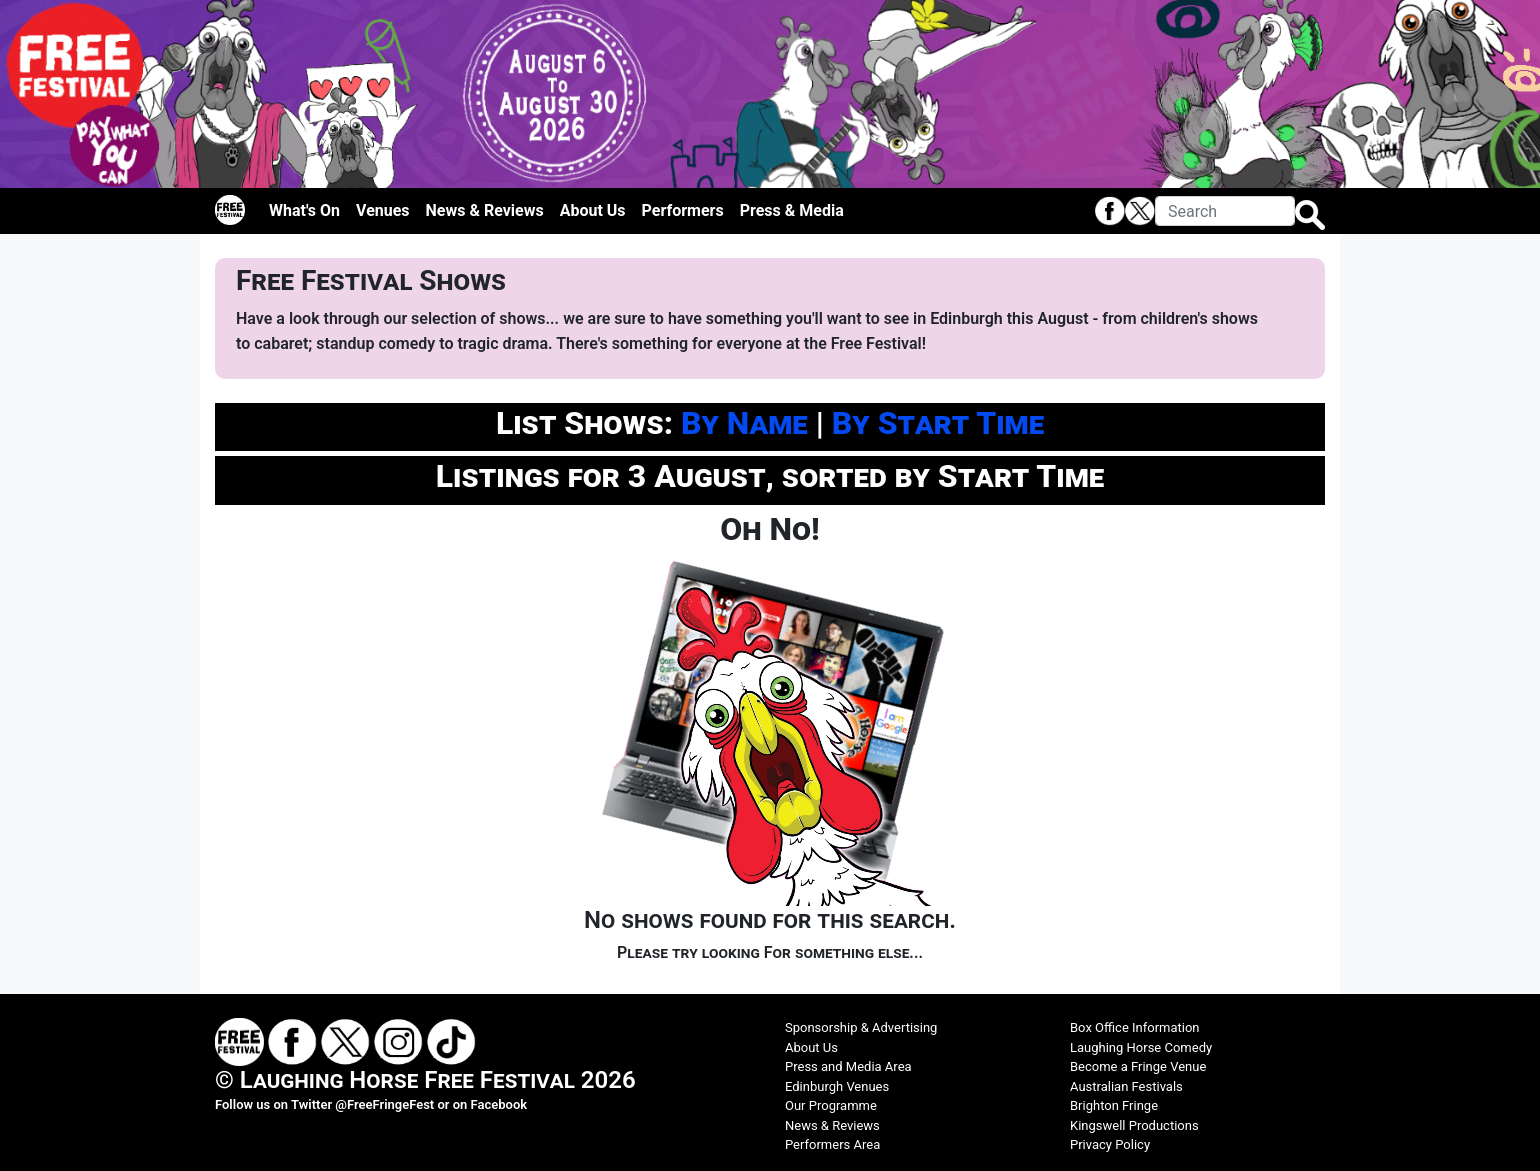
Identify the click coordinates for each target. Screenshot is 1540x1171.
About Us (593, 210)
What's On (304, 210)
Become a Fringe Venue (1138, 1066)
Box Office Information (1135, 1027)
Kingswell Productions (1134, 1125)
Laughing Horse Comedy (1141, 1047)
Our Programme (831, 1105)
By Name (744, 423)
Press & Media (792, 210)
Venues (383, 210)
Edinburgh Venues (837, 1086)
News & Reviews (485, 210)
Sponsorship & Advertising (861, 1027)
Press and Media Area (848, 1066)
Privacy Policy (1110, 1144)
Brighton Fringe (1114, 1105)
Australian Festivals (1126, 1086)
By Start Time (938, 423)
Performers (683, 210)
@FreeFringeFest (384, 1104)
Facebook (499, 1104)
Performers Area (832, 1144)
